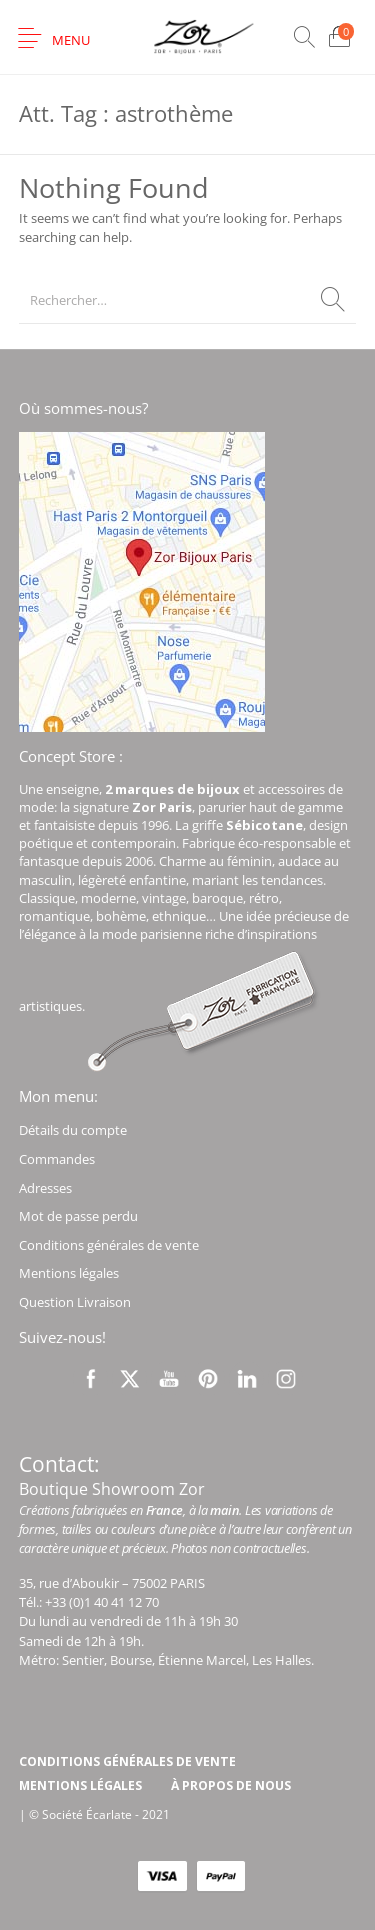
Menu (71, 40)
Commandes (57, 1159)
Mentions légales (69, 1273)
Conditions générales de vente (109, 1245)
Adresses (45, 1188)
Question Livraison (75, 1302)
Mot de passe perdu (78, 1216)
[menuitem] (127, 1762)
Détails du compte (73, 1130)
